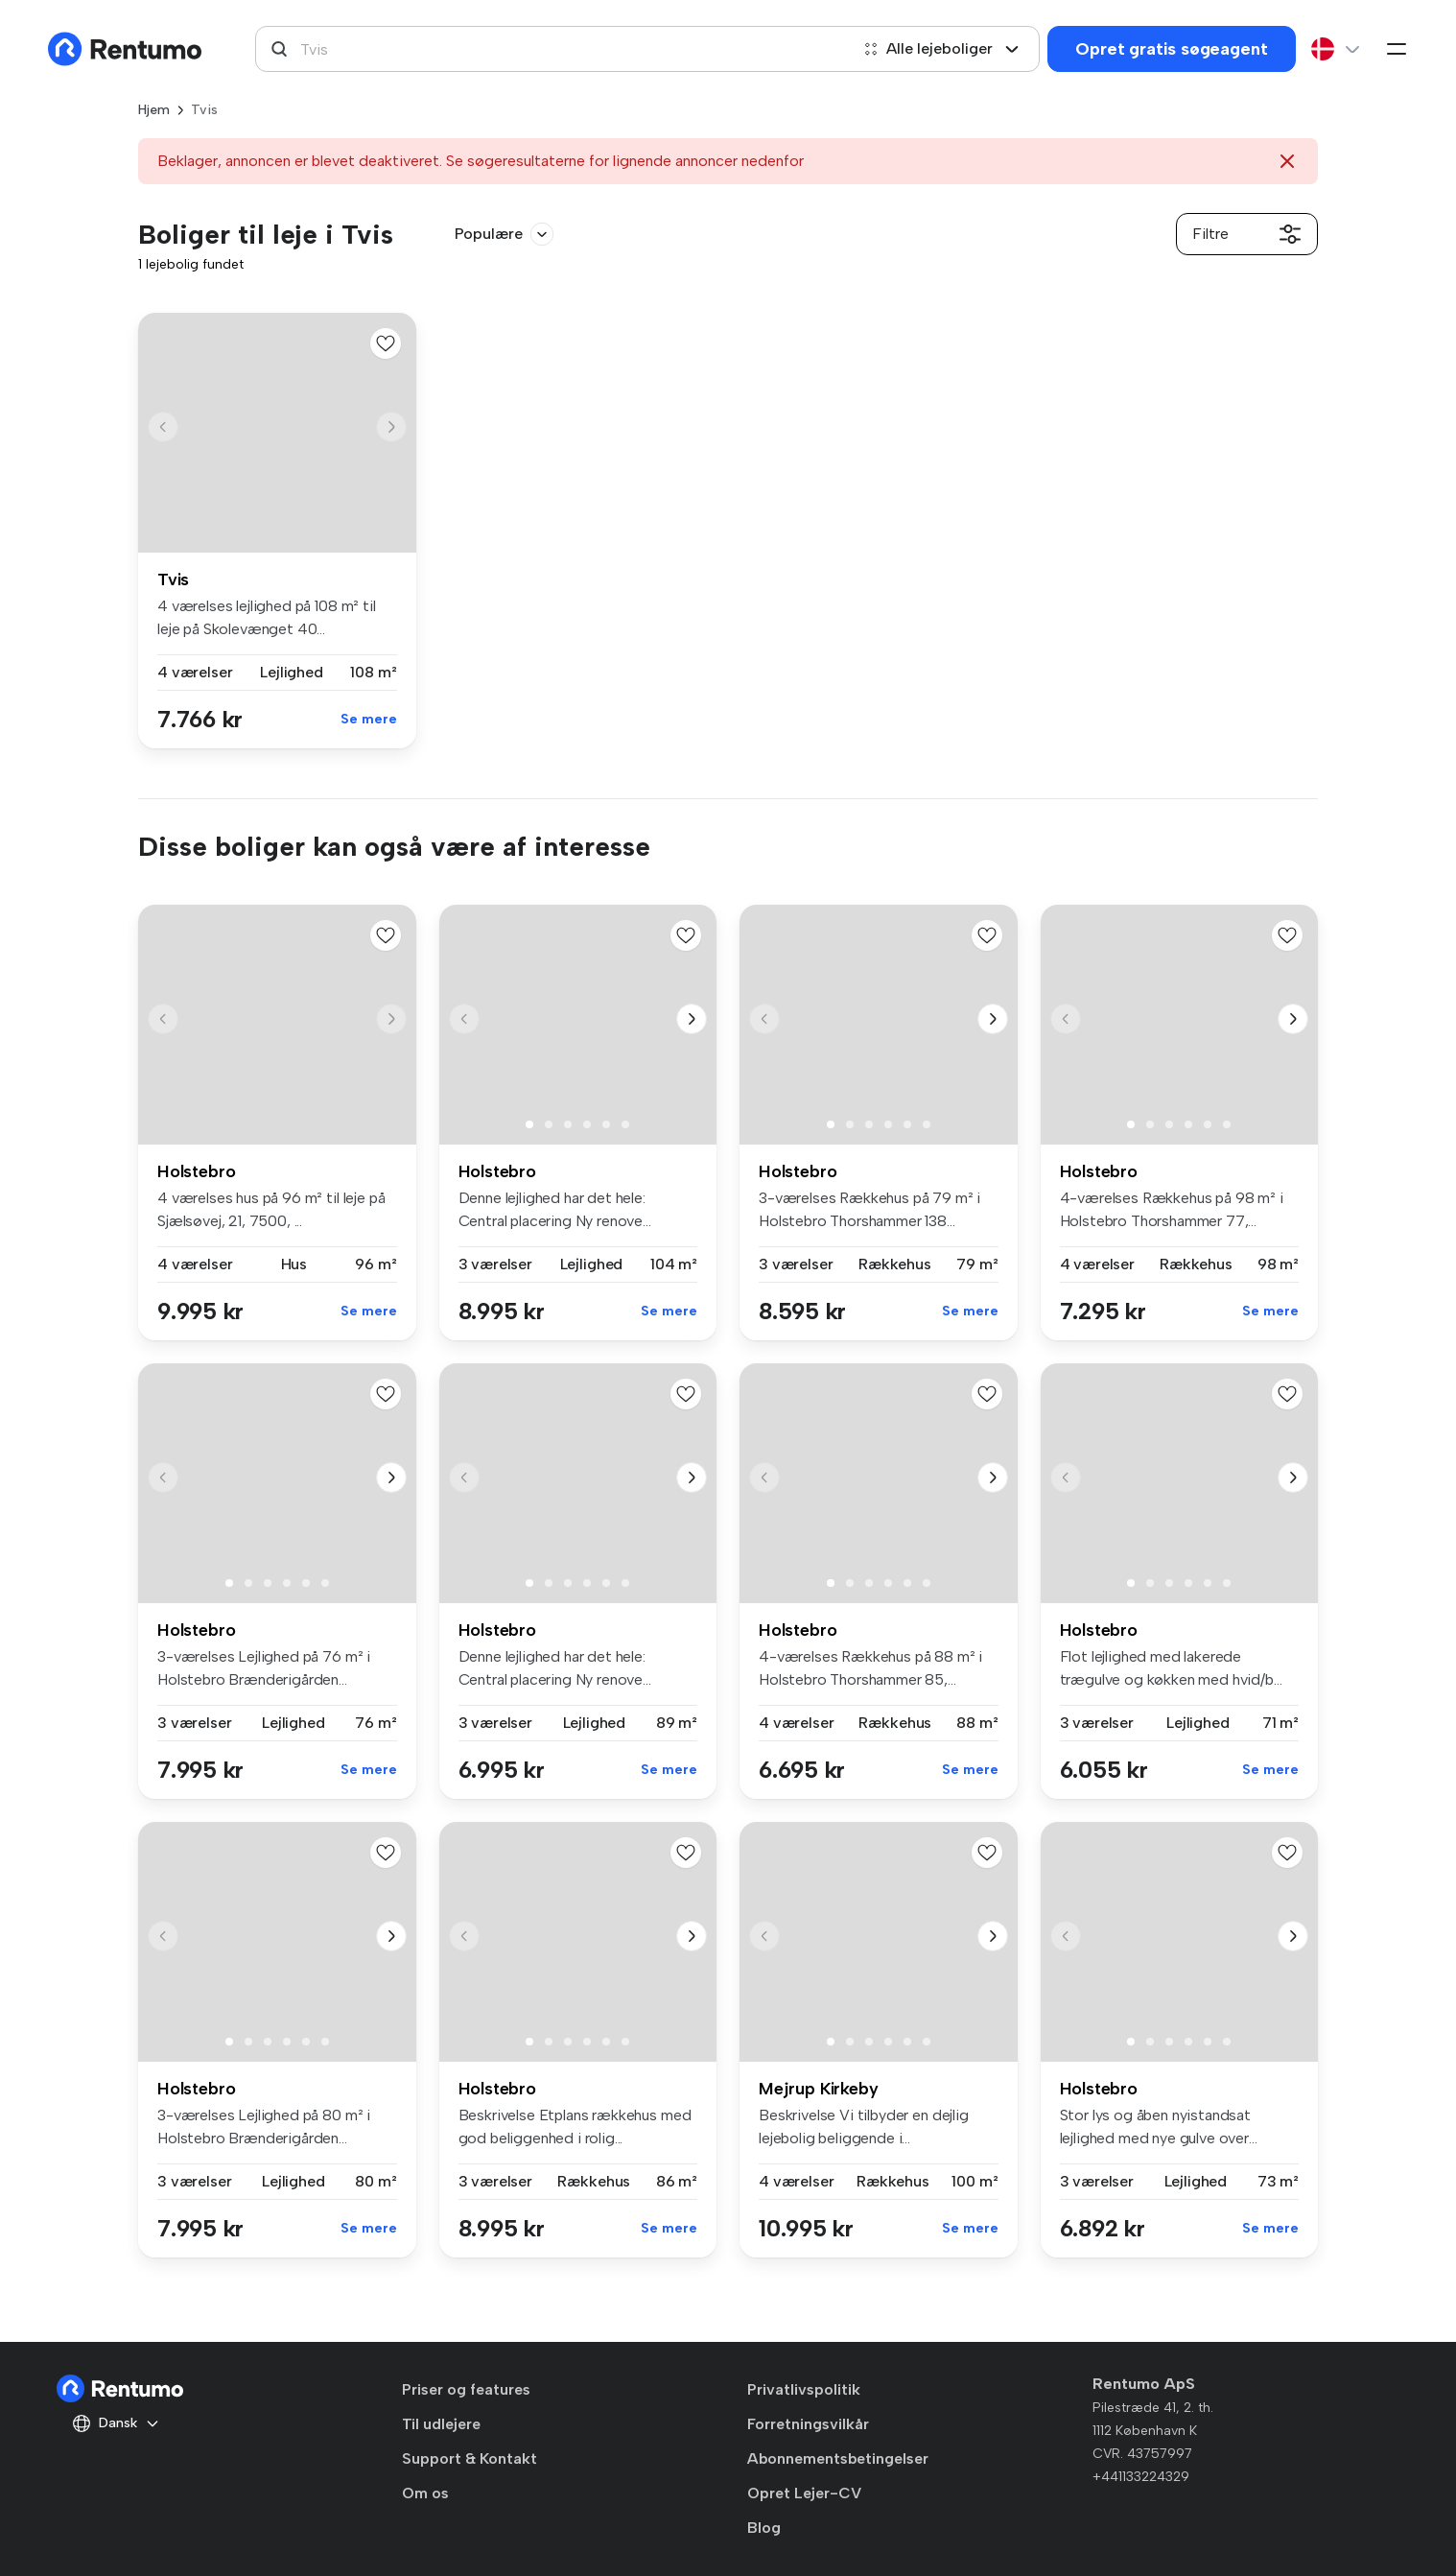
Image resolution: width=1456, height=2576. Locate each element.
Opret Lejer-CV (804, 2493)
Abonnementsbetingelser (837, 2458)
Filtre (1247, 234)
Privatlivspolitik (803, 2389)
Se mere (369, 719)
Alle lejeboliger (941, 48)
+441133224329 (1140, 2477)
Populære (504, 234)
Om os (425, 2493)
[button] (391, 427)
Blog (764, 2527)
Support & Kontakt (469, 2458)
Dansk (116, 2423)
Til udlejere (441, 2424)
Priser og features (466, 2389)
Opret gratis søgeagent (1171, 48)
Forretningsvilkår (808, 2424)
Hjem (154, 110)
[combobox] (552, 49)
